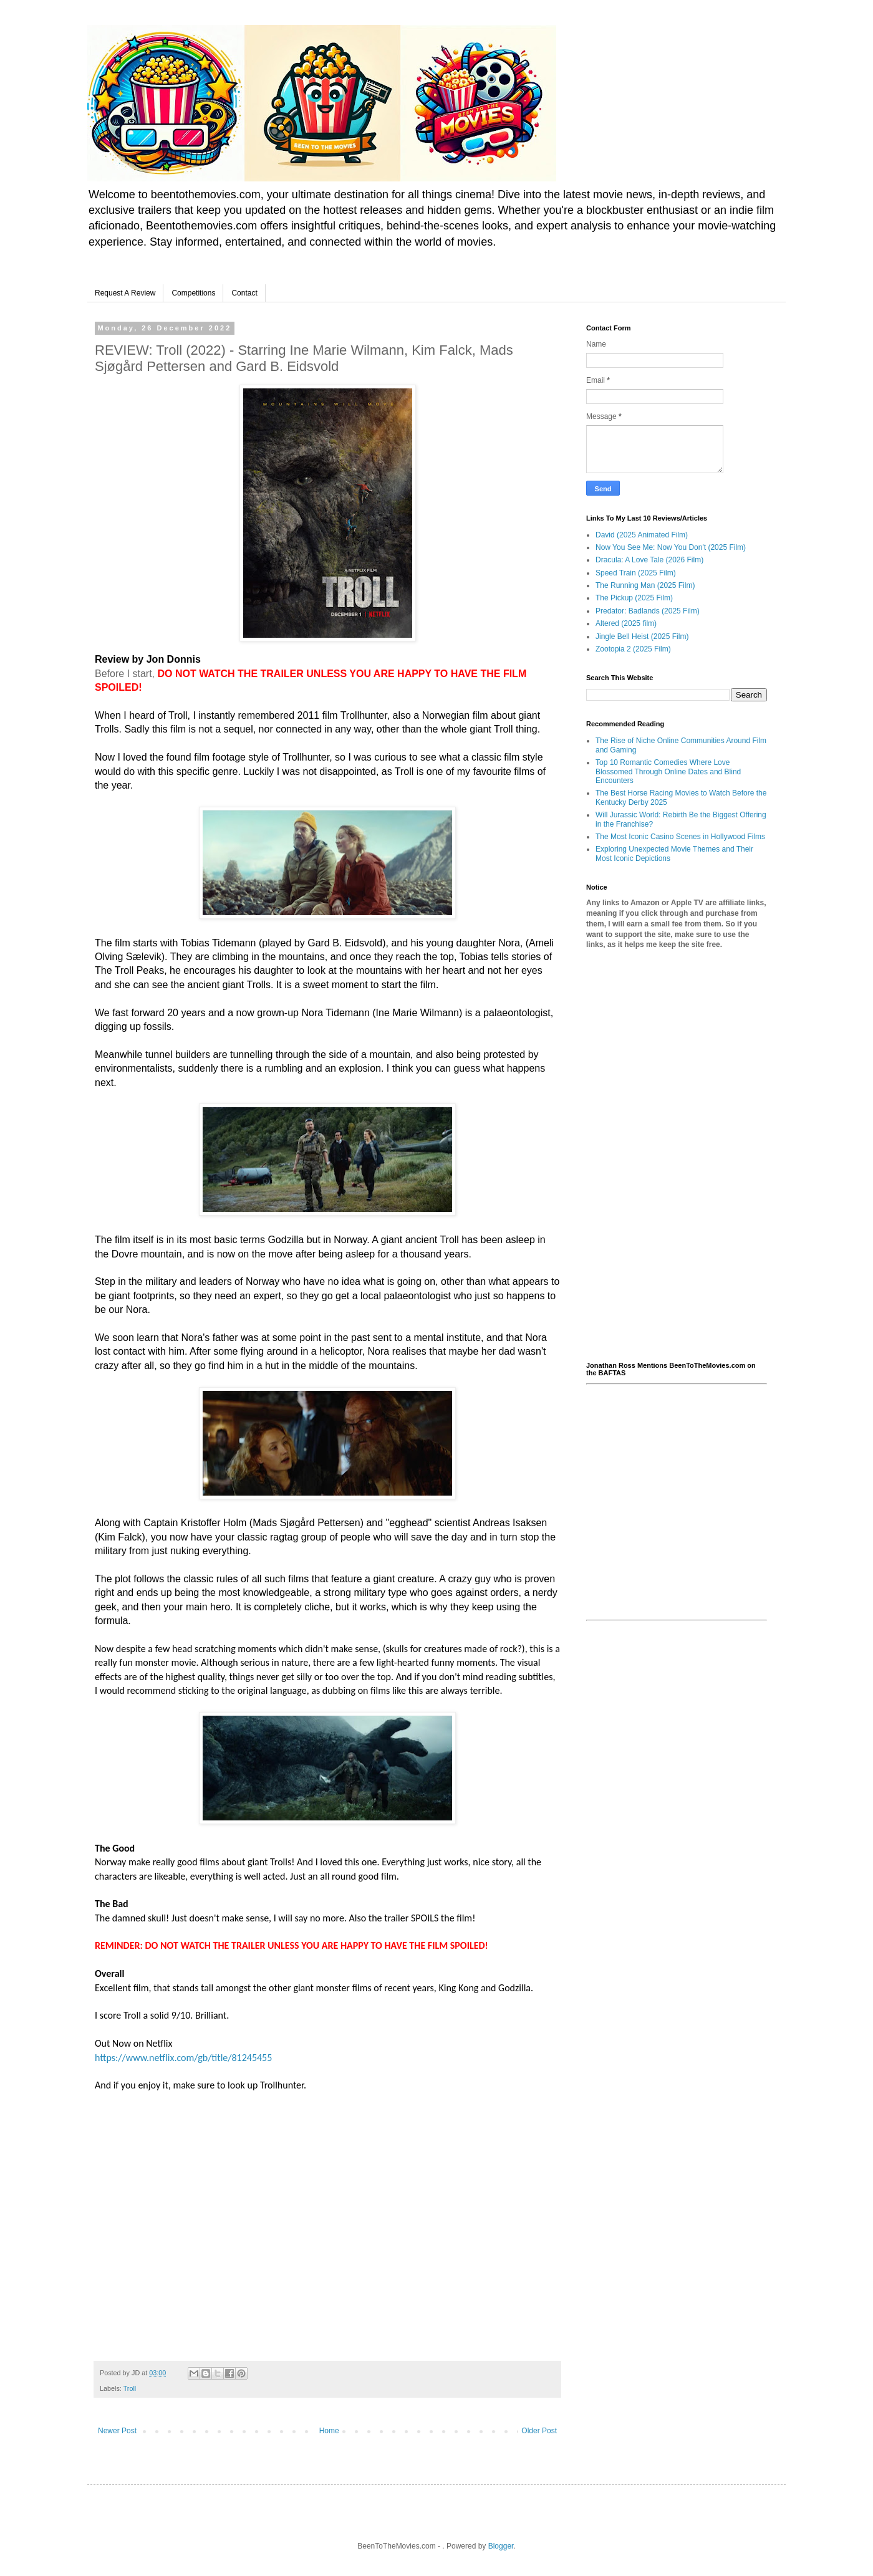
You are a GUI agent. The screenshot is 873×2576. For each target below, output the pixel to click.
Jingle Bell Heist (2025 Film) (642, 636)
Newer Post (117, 2430)
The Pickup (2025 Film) (634, 598)
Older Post (539, 2430)
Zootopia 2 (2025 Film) (633, 649)
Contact (244, 293)
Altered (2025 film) (626, 623)
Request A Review (125, 293)
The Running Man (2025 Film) (645, 585)
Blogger (501, 2546)
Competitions (193, 293)
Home (329, 2430)
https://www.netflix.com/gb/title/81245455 (183, 2058)
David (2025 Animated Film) (642, 535)
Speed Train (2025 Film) (636, 573)
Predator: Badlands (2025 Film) (648, 611)
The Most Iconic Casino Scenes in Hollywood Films (680, 836)
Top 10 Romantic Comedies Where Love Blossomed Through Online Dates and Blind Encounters (668, 771)
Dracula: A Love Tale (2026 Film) (649, 559)
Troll (130, 2388)
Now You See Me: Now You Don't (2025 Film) (671, 547)
